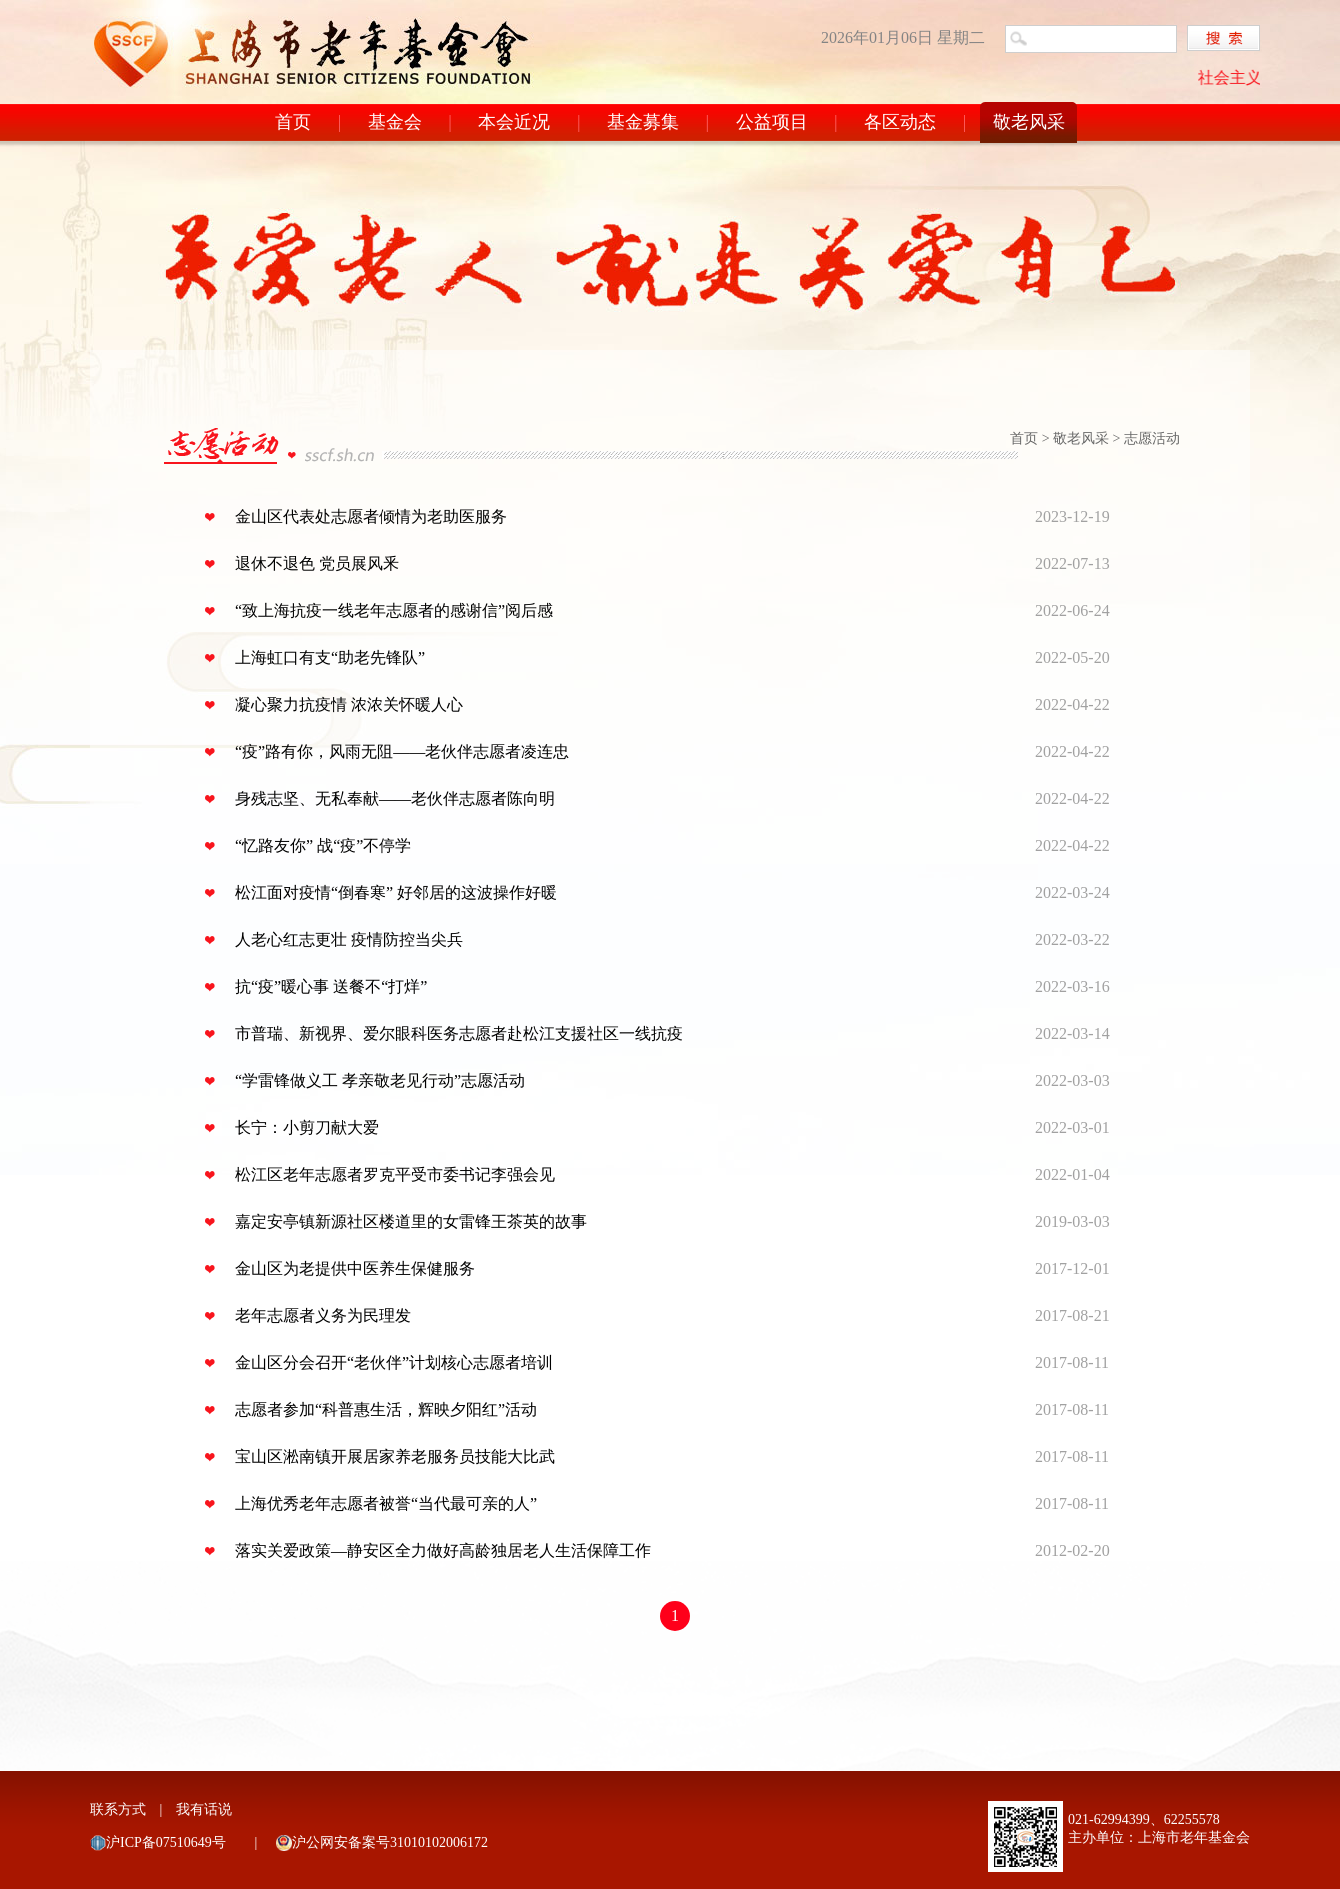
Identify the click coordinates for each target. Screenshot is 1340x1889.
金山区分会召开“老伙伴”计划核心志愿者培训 (394, 1362)
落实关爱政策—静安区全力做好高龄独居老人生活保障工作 (443, 1550)
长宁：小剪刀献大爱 (307, 1127)
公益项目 (772, 122)
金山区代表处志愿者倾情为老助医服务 (371, 516)
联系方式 (118, 1809)
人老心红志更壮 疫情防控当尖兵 (349, 939)
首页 (293, 122)
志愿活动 (1152, 438)
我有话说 (204, 1809)
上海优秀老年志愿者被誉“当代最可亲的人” (386, 1503)
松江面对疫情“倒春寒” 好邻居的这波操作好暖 (396, 892)
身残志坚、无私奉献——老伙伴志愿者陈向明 (395, 798)
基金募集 (643, 122)
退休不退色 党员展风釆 (317, 563)
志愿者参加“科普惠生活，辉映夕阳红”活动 (386, 1409)
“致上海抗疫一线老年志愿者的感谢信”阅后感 (394, 610)
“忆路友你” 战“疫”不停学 (323, 845)
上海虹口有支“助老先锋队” (330, 657)
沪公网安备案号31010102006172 (390, 1842)
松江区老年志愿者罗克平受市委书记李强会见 (395, 1174)
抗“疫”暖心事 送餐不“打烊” (331, 986)
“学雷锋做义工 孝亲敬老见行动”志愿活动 (380, 1080)
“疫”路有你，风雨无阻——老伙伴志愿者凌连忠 (402, 751)
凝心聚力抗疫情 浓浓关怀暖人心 (349, 704)
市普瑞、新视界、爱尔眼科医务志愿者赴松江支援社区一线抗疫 (459, 1033)
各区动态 (900, 122)
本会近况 (514, 122)
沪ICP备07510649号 (166, 1842)
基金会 (395, 122)
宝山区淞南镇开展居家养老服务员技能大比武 (395, 1456)
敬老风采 (1029, 122)
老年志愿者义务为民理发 (323, 1315)
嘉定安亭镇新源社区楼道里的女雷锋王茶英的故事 (411, 1221)
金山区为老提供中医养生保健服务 (355, 1268)
